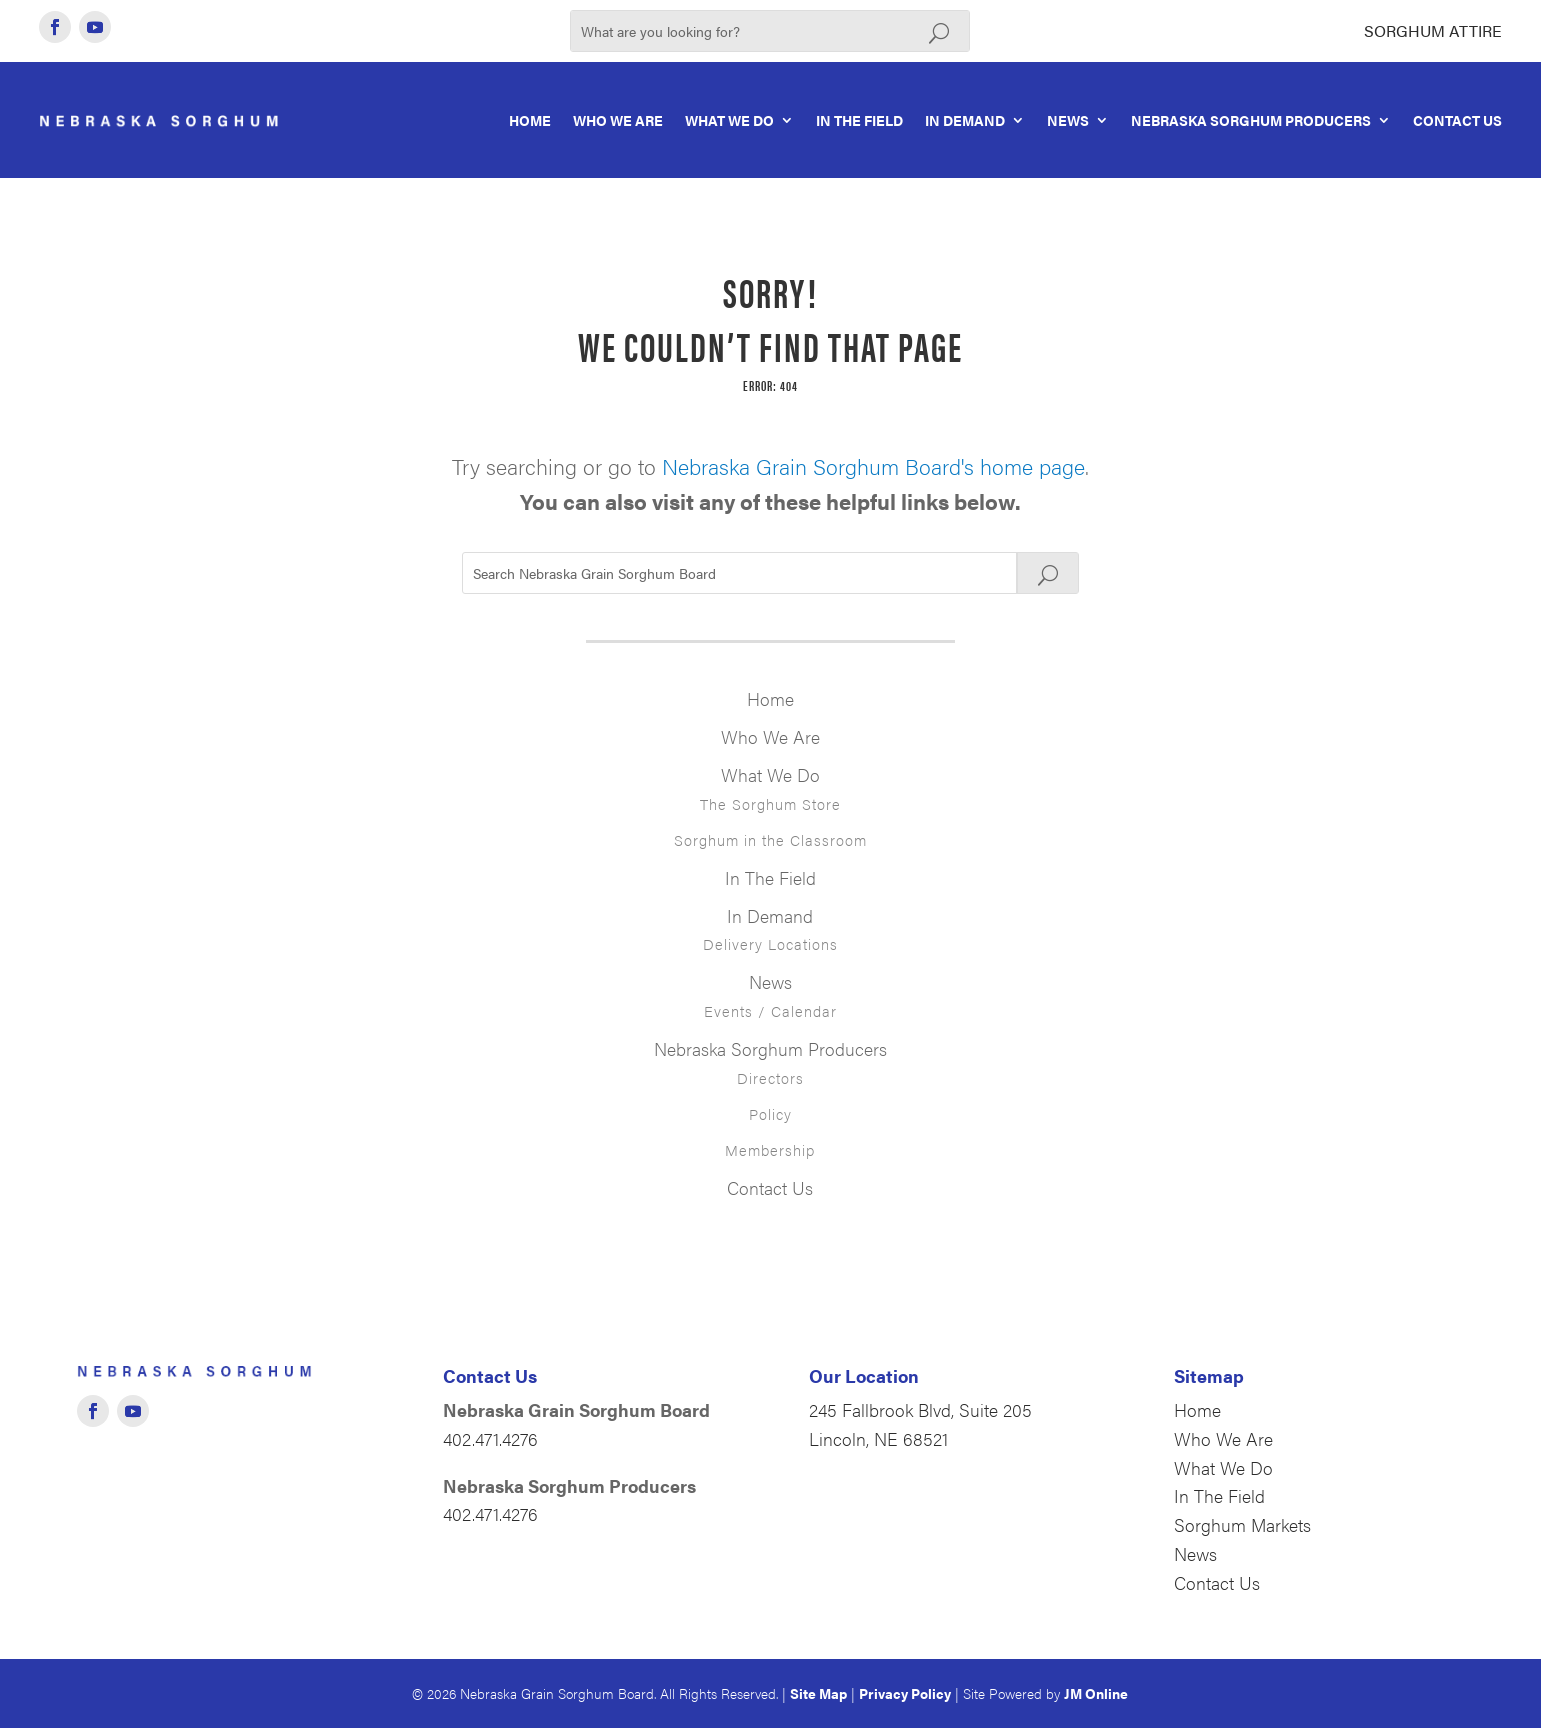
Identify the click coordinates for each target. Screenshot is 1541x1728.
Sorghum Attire (1433, 30)
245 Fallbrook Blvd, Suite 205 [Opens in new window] (920, 1409)
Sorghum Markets (1242, 1524)
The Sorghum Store (770, 803)
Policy (770, 1113)
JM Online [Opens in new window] (1096, 1693)
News (1068, 120)
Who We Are (618, 120)
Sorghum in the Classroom (770, 839)
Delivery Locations (770, 943)
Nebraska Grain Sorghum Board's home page (873, 465)
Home (530, 120)
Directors (770, 1077)
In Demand (965, 120)
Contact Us (1457, 120)
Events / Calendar (770, 1010)
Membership (770, 1149)
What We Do (729, 120)
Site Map (818, 1693)
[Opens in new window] (55, 27)
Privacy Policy (905, 1693)
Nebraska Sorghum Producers (1251, 120)
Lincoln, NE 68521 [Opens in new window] (878, 1438)
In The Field (859, 120)
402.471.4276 (490, 1438)
